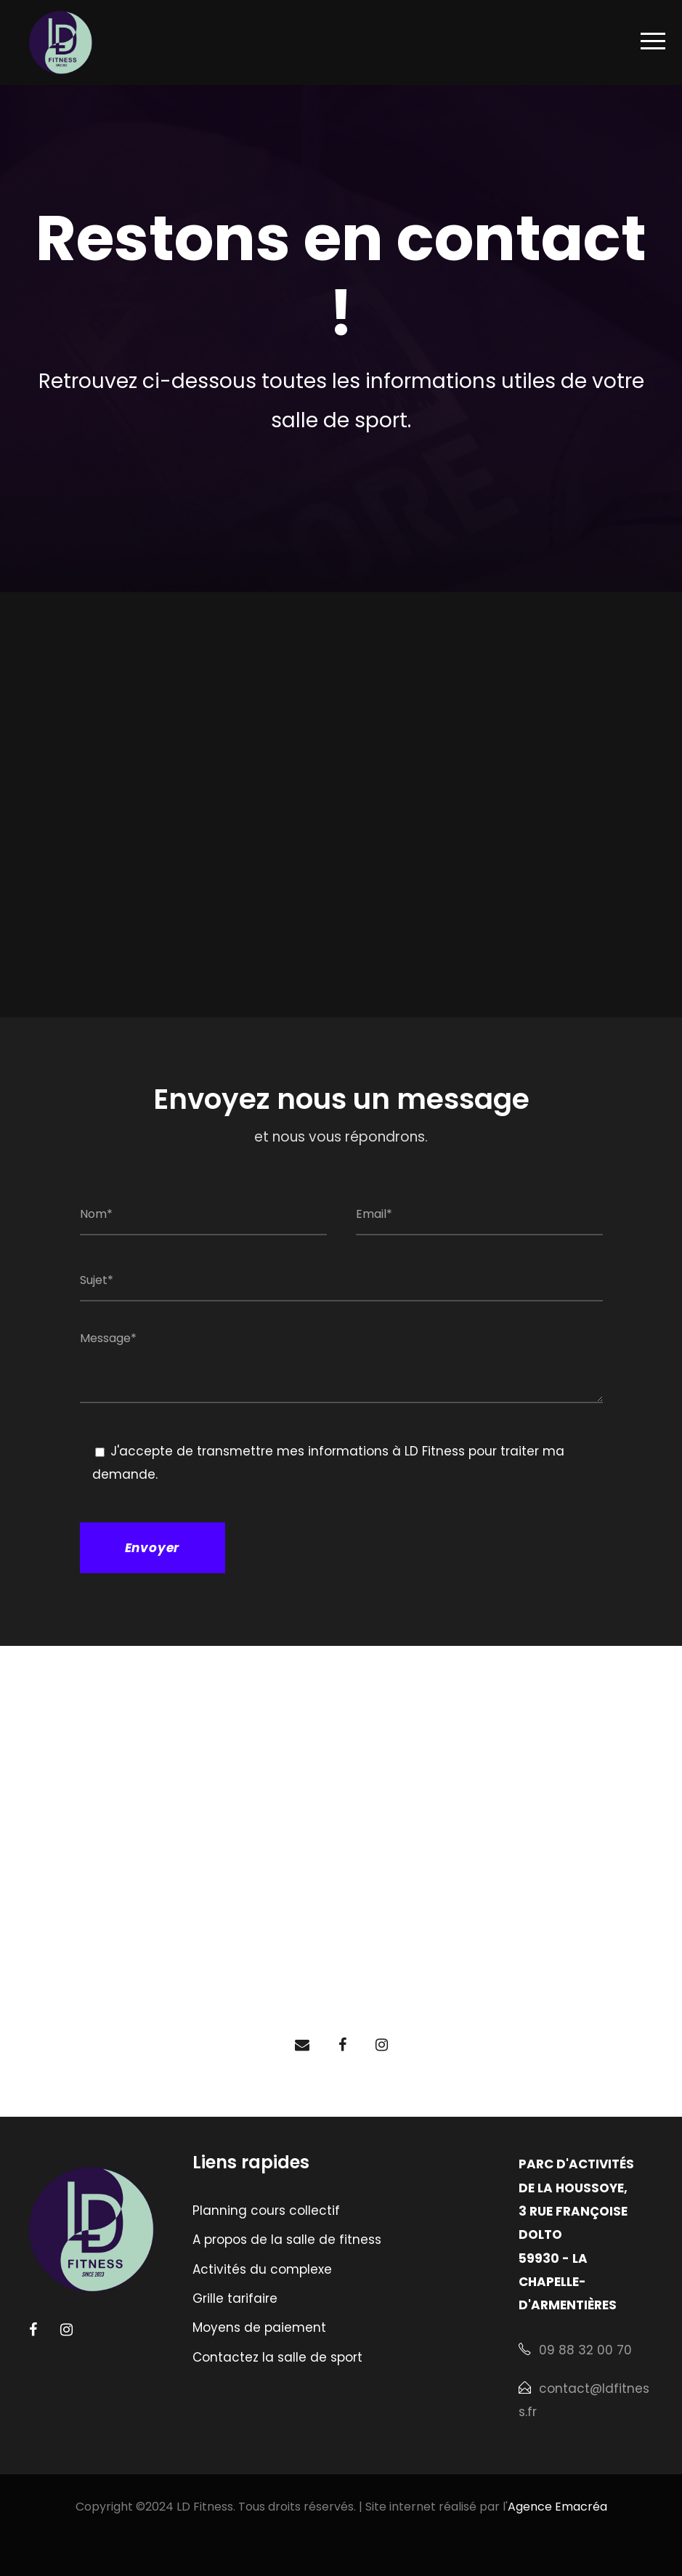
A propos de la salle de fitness (286, 2239)
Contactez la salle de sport (277, 2357)
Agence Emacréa (557, 2506)
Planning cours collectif (266, 2210)
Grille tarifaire (234, 2298)
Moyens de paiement (259, 2327)
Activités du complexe (262, 2269)
